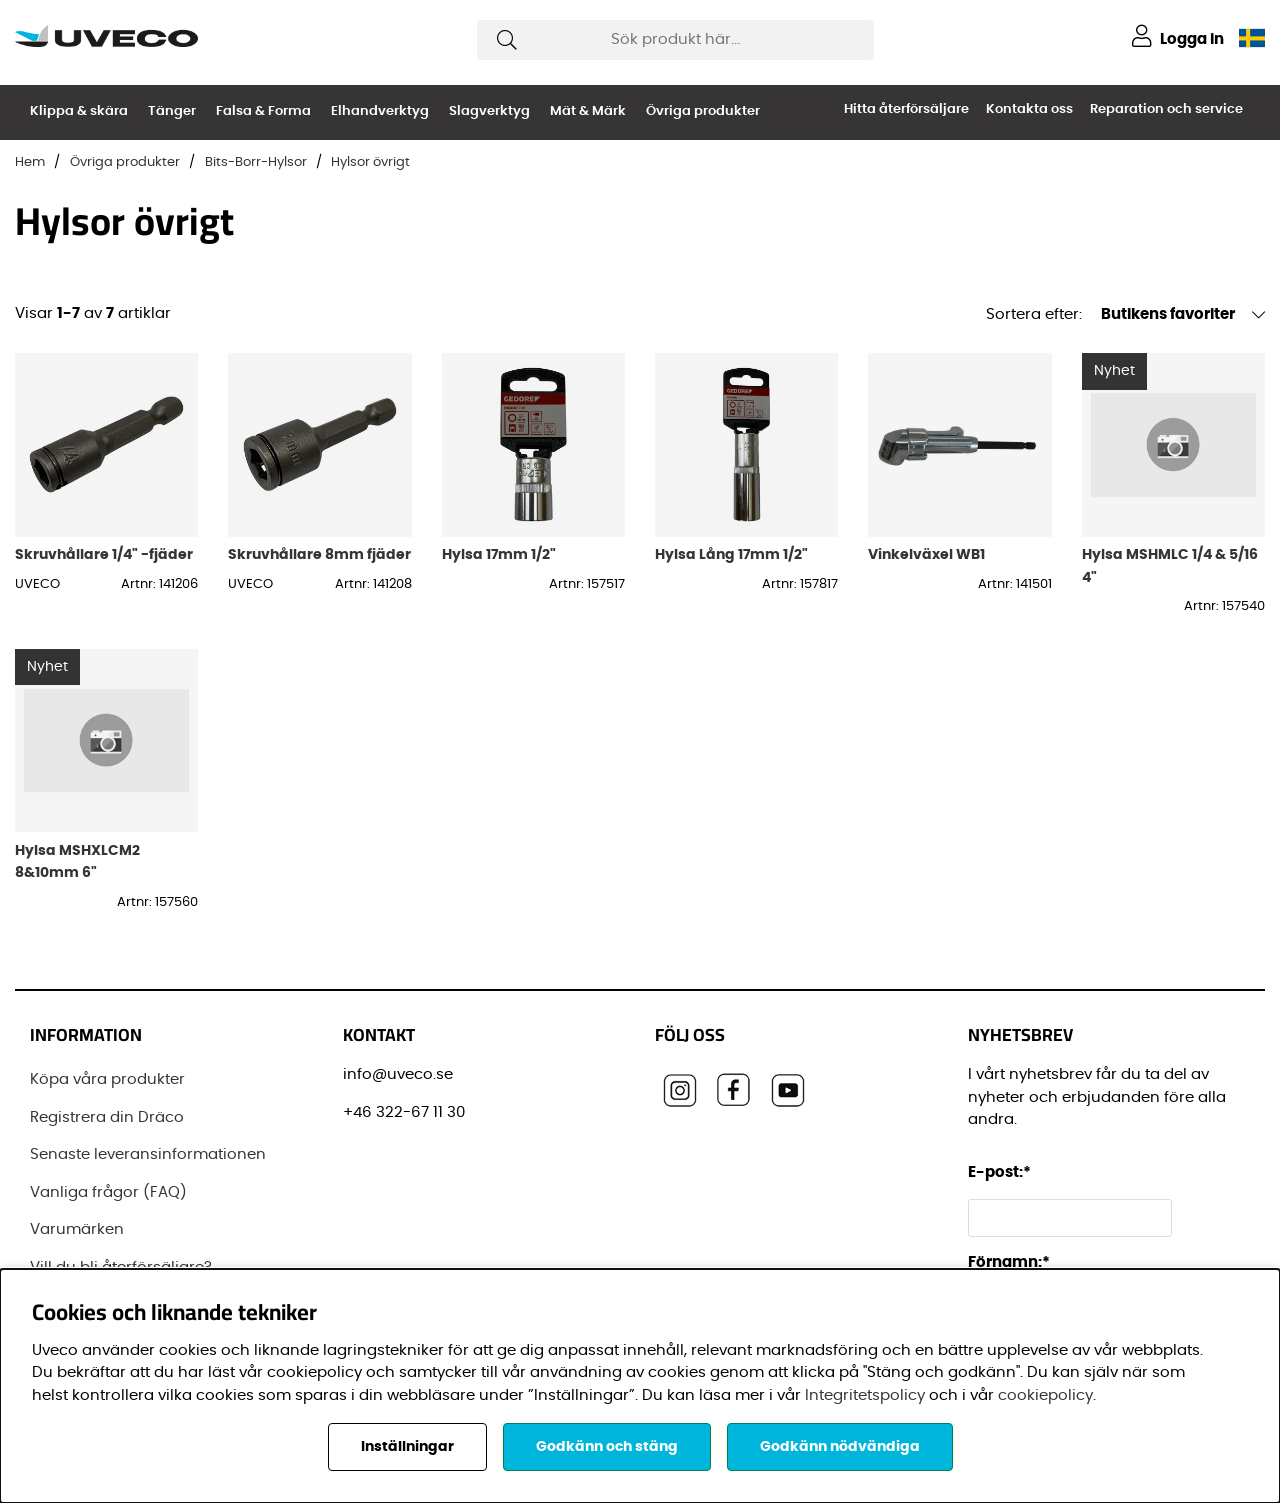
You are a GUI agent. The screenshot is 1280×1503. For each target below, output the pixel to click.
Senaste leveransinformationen (148, 1154)
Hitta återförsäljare (906, 109)
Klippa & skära (79, 111)
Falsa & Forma (263, 111)
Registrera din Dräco (107, 1117)
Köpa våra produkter (107, 1079)
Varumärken (77, 1229)
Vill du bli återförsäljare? (121, 1267)
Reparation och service (1166, 109)
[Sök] (675, 40)
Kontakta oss (1029, 109)
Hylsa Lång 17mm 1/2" (731, 554)
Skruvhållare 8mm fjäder (319, 554)
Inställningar (407, 1447)
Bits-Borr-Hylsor (256, 162)
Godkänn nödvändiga (840, 1447)
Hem (30, 162)
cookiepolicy (1045, 1395)
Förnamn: (1009, 1262)
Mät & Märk (588, 111)
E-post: (1002, 1172)
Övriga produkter (703, 111)
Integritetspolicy (865, 1395)
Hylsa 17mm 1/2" (499, 554)
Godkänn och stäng (607, 1447)
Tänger (172, 111)
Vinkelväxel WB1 (926, 554)
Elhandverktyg (380, 111)
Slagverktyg (489, 111)
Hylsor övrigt (370, 162)
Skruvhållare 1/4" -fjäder (104, 554)
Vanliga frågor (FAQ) (108, 1192)
